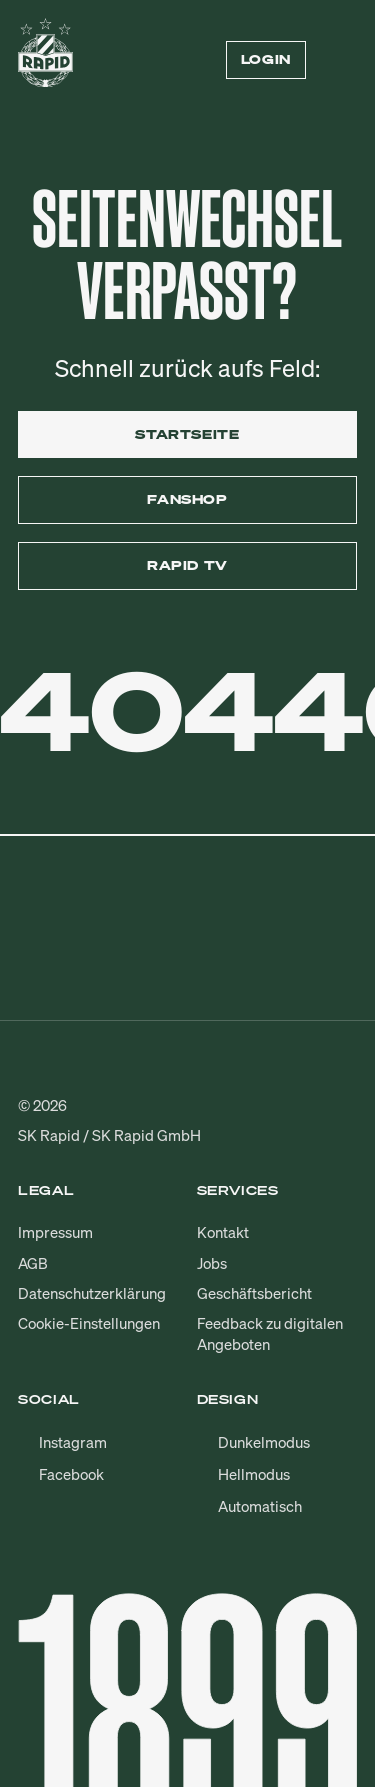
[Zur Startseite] (45, 59)
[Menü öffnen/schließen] (345, 60)
